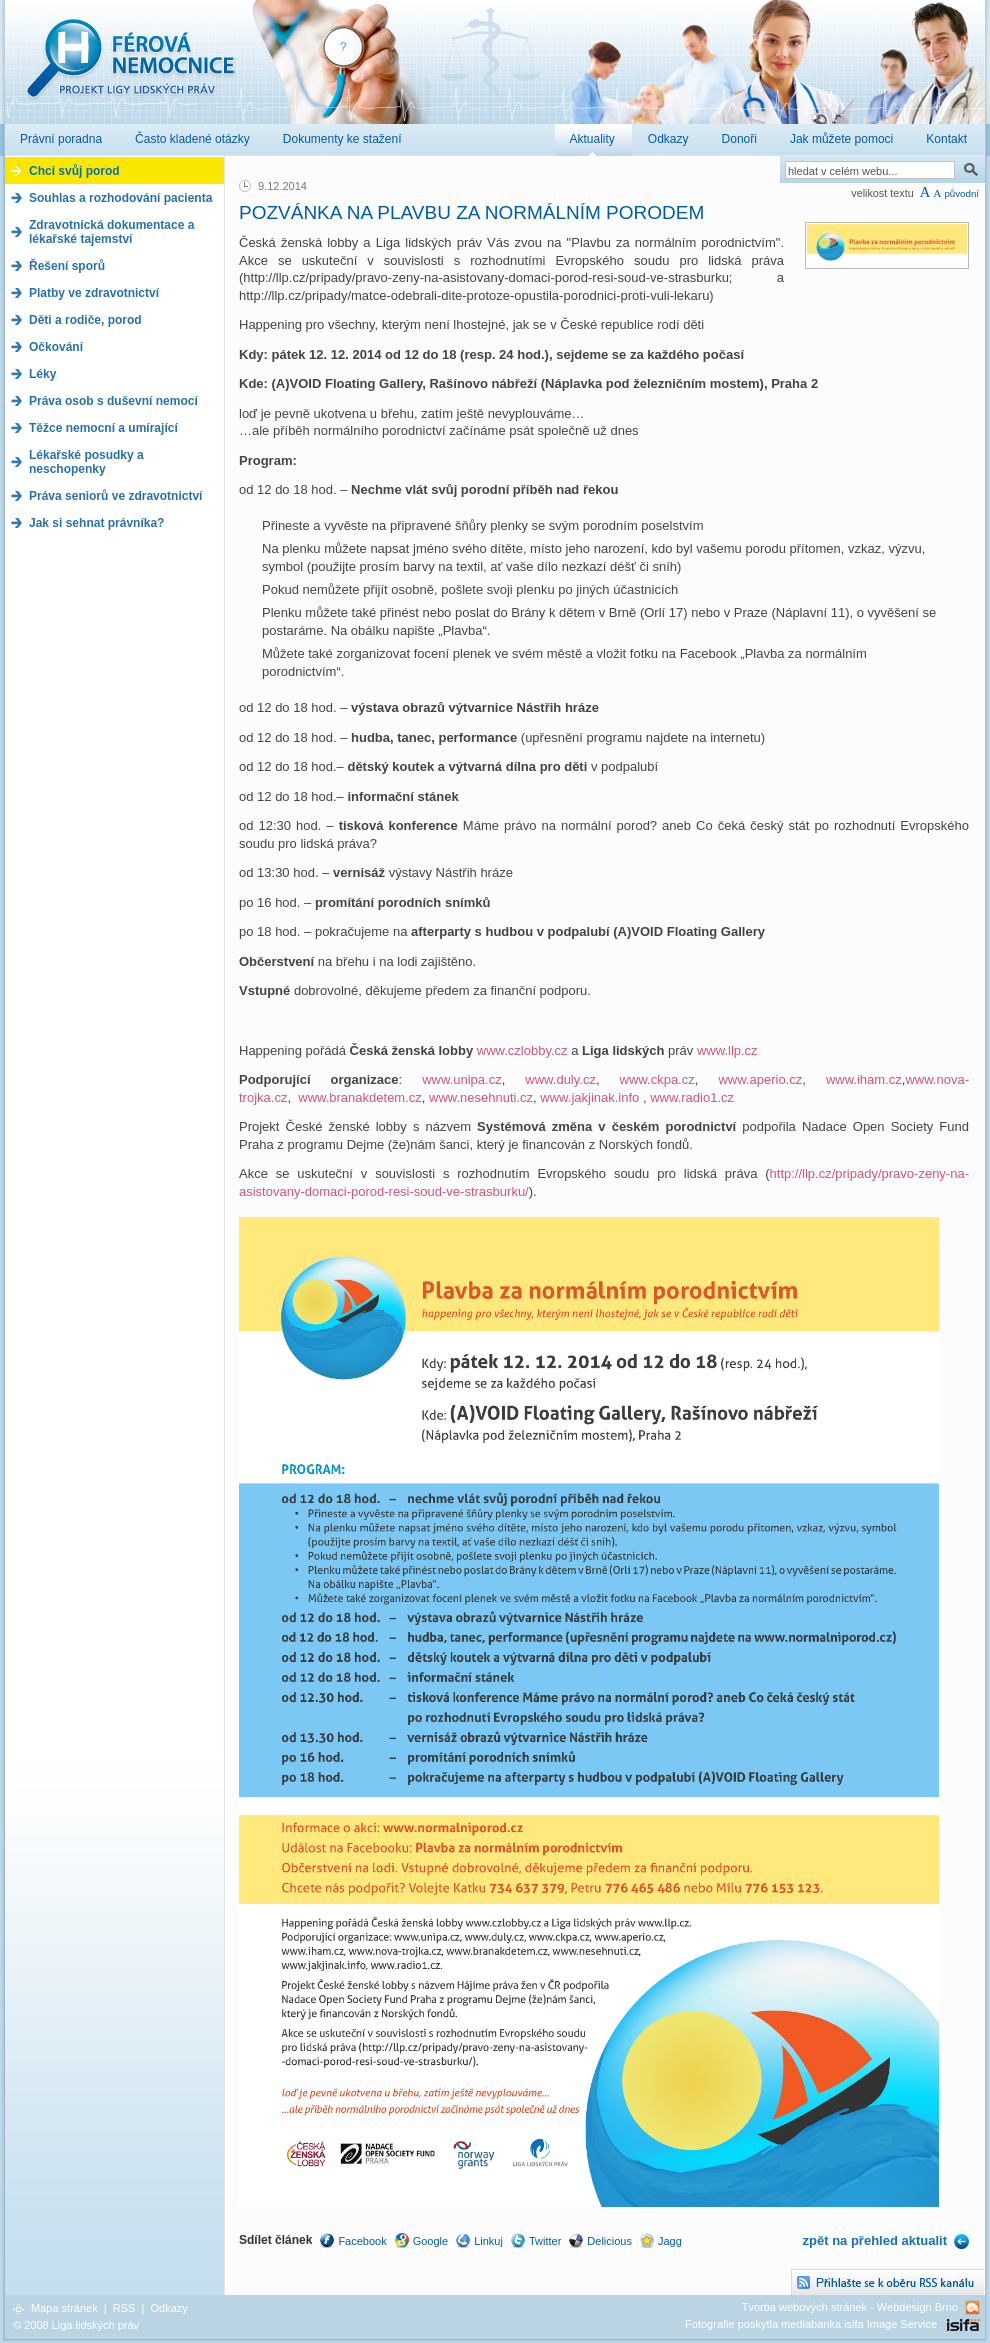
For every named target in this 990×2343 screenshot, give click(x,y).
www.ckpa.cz (657, 1079)
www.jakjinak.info (589, 1097)
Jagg (670, 2241)
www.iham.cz (864, 1079)
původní (961, 193)
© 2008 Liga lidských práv (76, 2325)
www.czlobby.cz (522, 1050)
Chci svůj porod (74, 171)
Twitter (545, 2241)
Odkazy (168, 2308)
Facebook (362, 2241)
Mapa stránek (64, 2308)
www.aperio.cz (760, 1079)
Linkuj (488, 2241)
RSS (124, 2308)
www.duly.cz (560, 1079)
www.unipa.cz (461, 1079)
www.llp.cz (727, 1050)
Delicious (609, 2241)
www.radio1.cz (692, 1097)
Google (430, 2241)
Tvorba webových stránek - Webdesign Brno (850, 2307)
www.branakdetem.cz (360, 1097)
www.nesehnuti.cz (481, 1097)
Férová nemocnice (130, 68)
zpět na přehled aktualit (875, 2240)
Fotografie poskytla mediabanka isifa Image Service (811, 2324)
